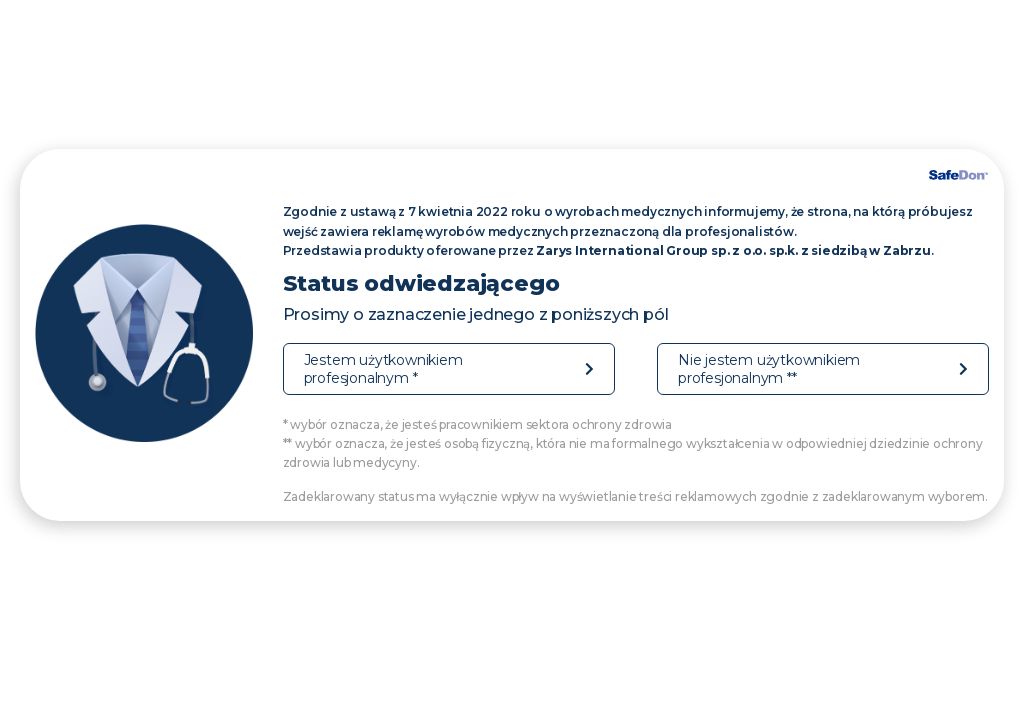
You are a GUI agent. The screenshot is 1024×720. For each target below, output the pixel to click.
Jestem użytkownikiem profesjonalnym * (383, 369)
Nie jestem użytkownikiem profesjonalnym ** (769, 369)
